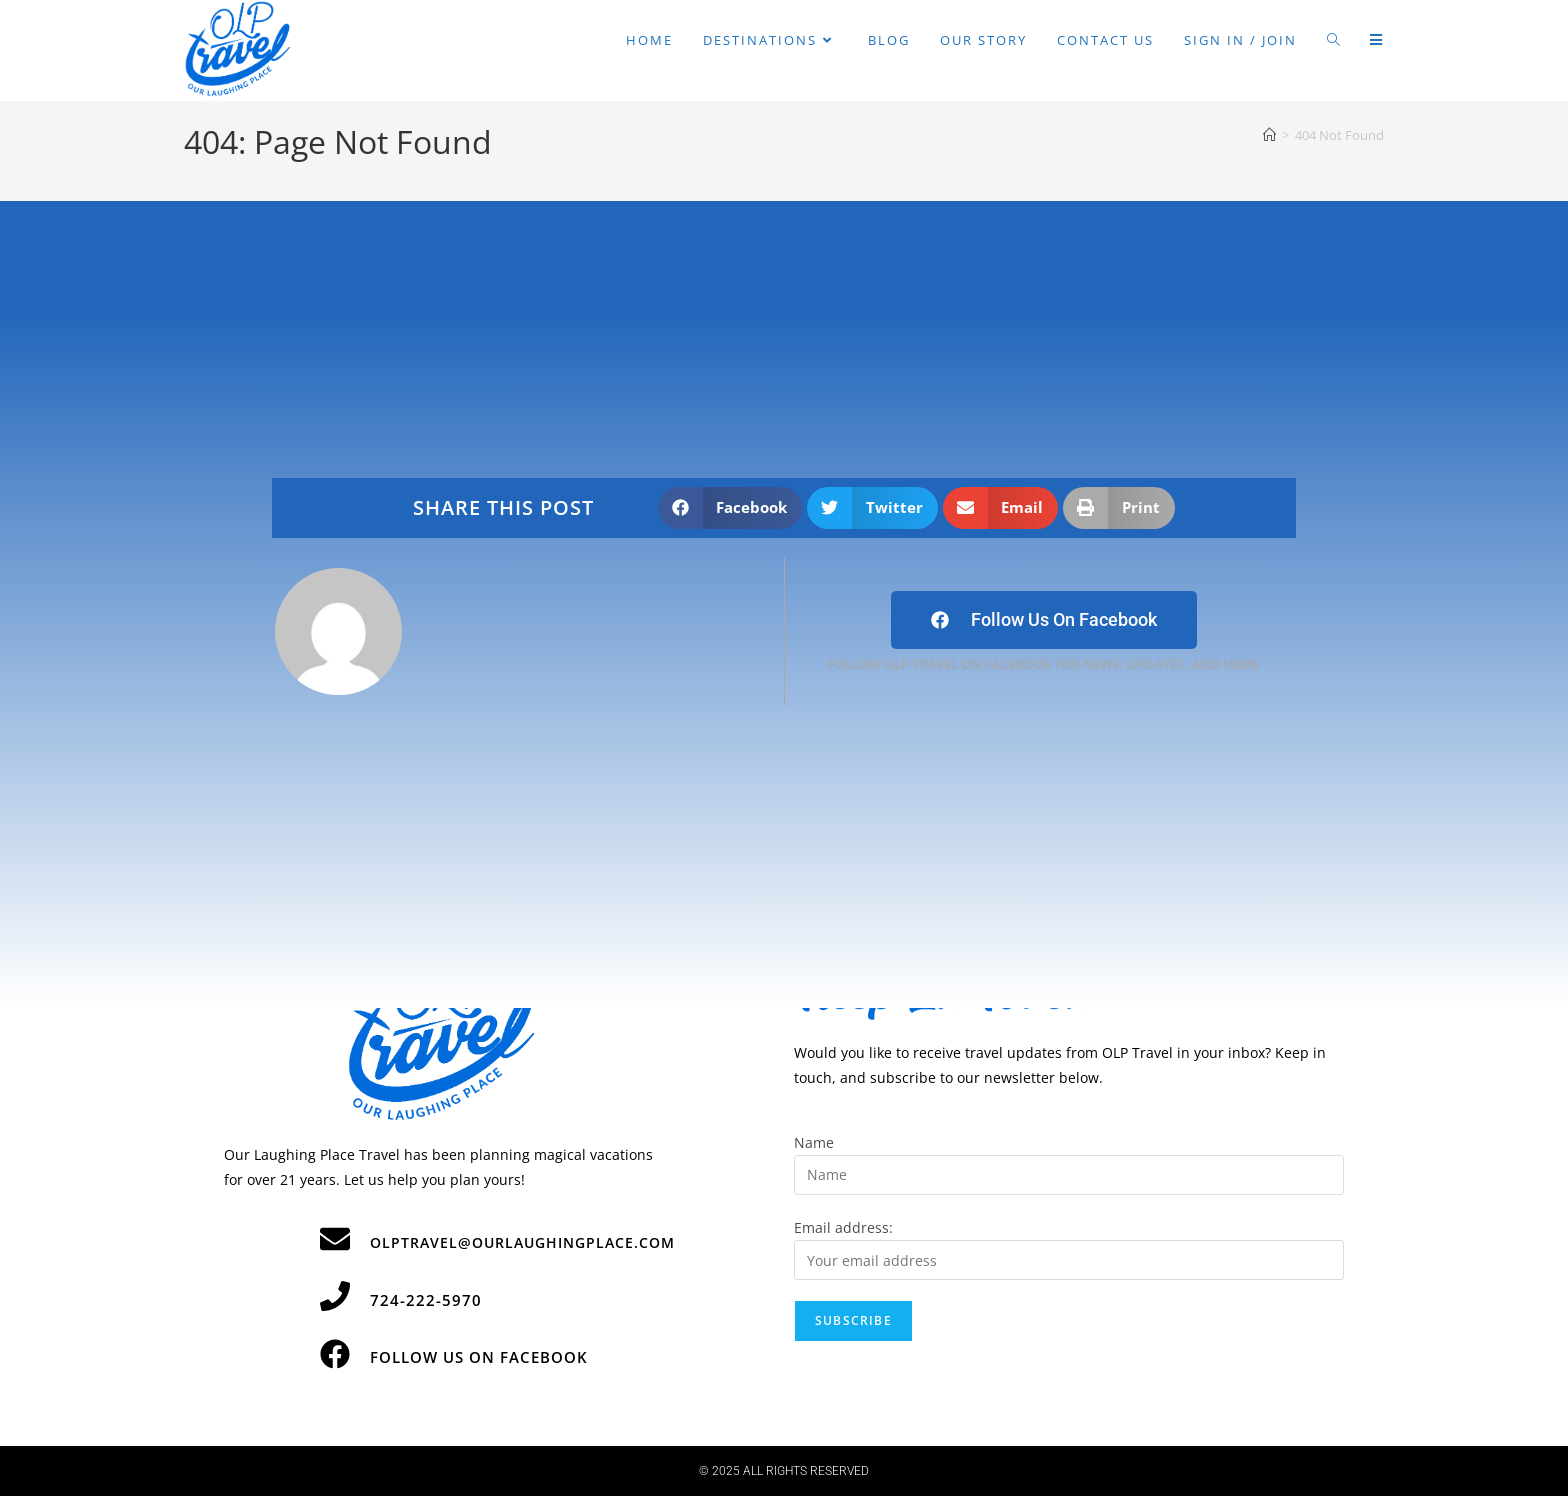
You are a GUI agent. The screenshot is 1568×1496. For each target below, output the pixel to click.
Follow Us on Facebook (479, 1357)
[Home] (1269, 135)
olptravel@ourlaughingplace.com (522, 1242)
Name (814, 1142)
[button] (730, 508)
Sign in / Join (1240, 40)
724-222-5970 (426, 1300)
